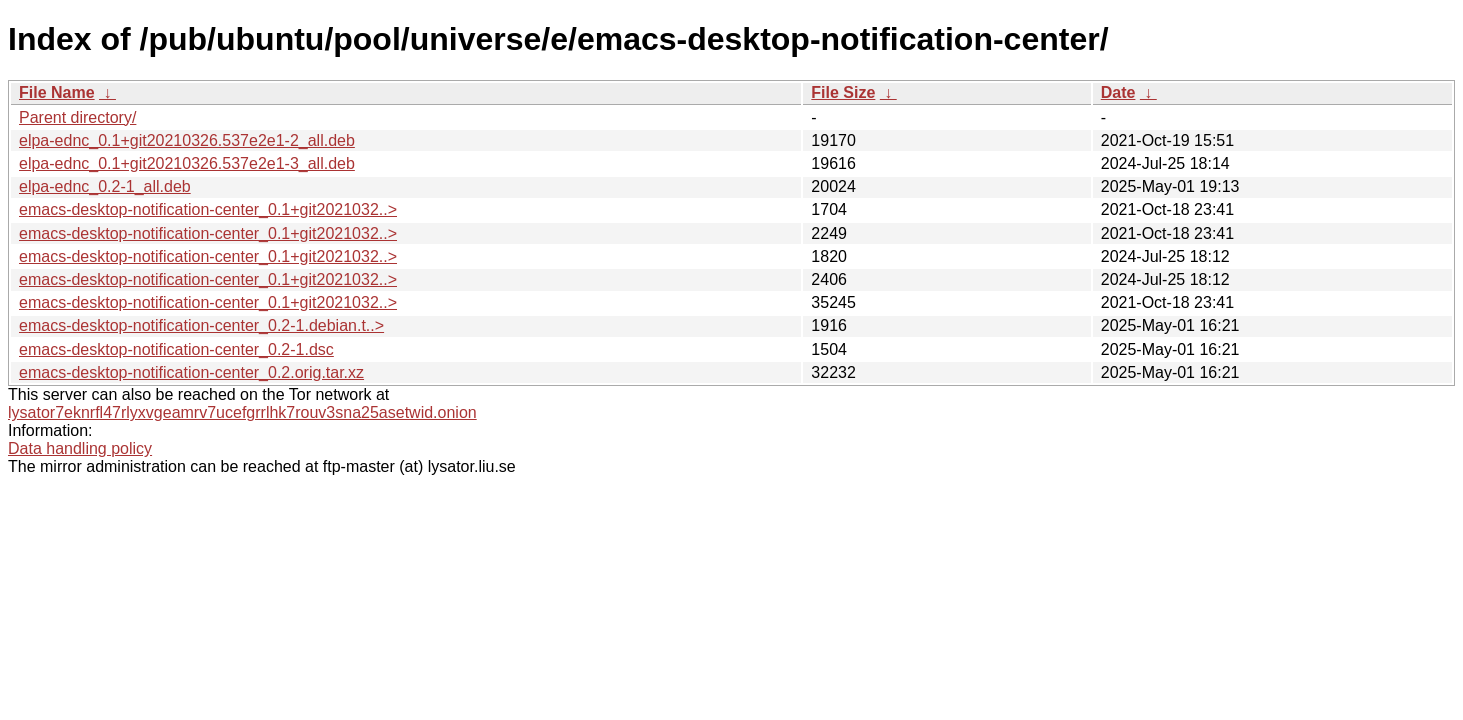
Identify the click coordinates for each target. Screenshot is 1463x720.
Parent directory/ (77, 117)
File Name (57, 92)
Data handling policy (80, 448)
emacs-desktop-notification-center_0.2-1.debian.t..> (201, 325)
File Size (843, 92)
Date (1118, 92)
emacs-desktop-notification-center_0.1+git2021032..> (208, 209)
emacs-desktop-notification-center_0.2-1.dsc (176, 349)
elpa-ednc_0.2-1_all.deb (105, 186)
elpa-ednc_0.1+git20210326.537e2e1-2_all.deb (187, 140)
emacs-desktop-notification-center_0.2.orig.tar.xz (191, 372)
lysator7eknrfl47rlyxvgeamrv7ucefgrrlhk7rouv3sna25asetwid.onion (242, 412)
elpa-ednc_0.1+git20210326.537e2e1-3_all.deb (187, 163)
